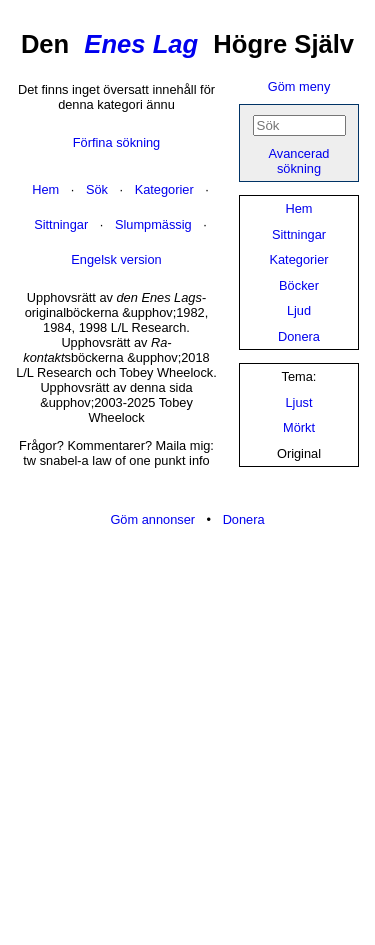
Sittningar (299, 234)
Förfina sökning (117, 142)
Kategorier (298, 259)
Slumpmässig (153, 224)
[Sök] (299, 125)
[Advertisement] (187, 737)
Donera (299, 336)
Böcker (299, 285)
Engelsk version (116, 259)
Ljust (298, 402)
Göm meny (299, 86)
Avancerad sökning (299, 161)
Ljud (299, 310)
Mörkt (299, 427)
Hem (298, 208)
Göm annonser (152, 519)
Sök (97, 189)
